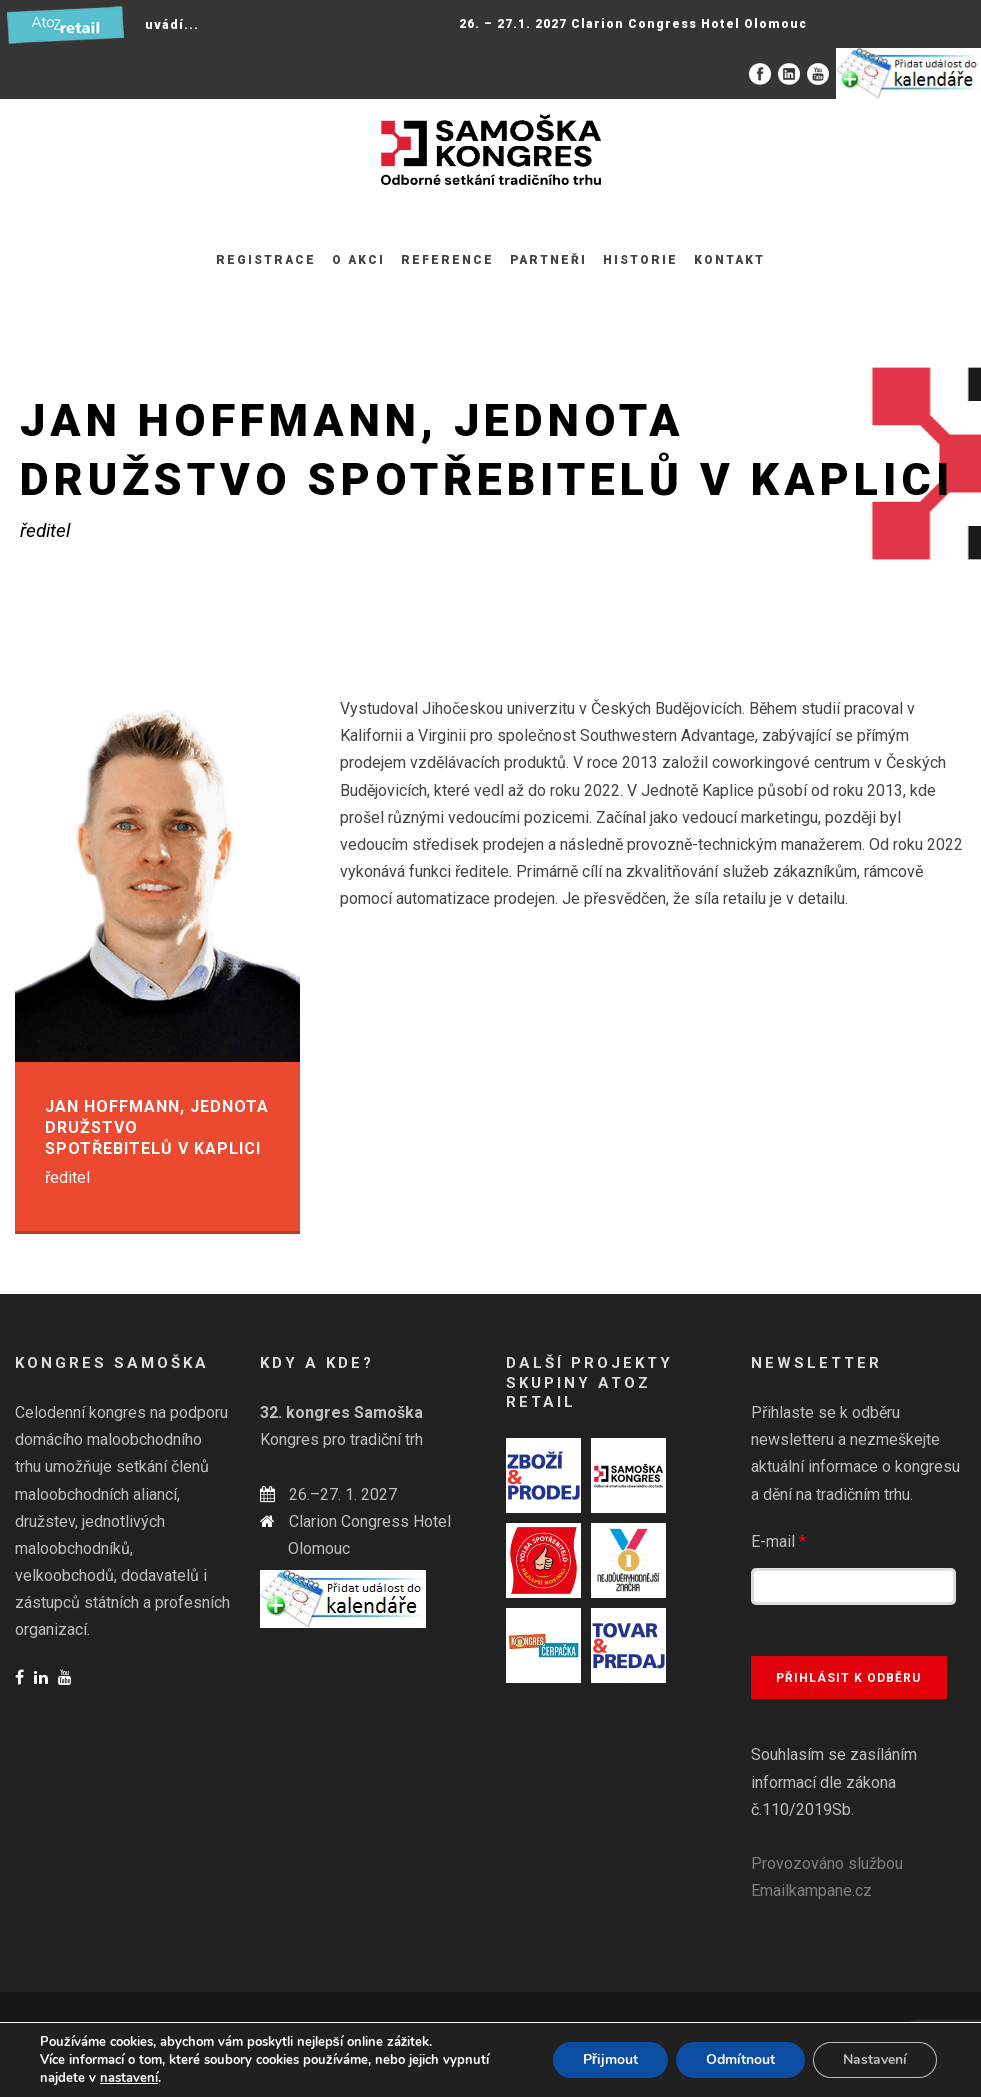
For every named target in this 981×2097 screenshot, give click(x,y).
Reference (447, 260)
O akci (358, 260)
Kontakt (729, 260)
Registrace (266, 260)
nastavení (129, 2078)
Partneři (548, 260)
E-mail (778, 1541)
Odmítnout (740, 2059)
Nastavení (875, 2059)
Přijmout (610, 2059)
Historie (640, 260)
